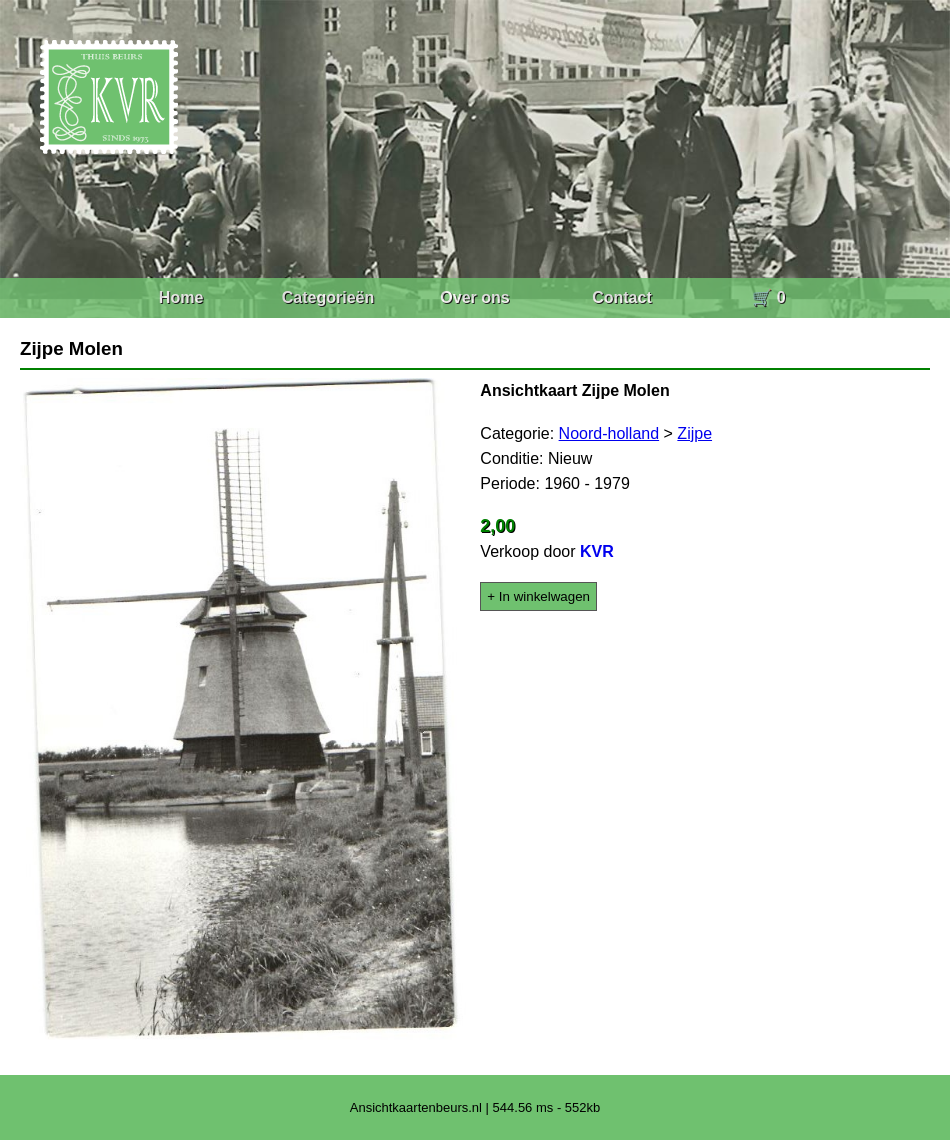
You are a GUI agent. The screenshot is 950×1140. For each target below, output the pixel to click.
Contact (622, 297)
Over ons (474, 297)
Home (181, 297)
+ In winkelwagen (538, 596)
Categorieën (328, 297)
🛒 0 (768, 297)
